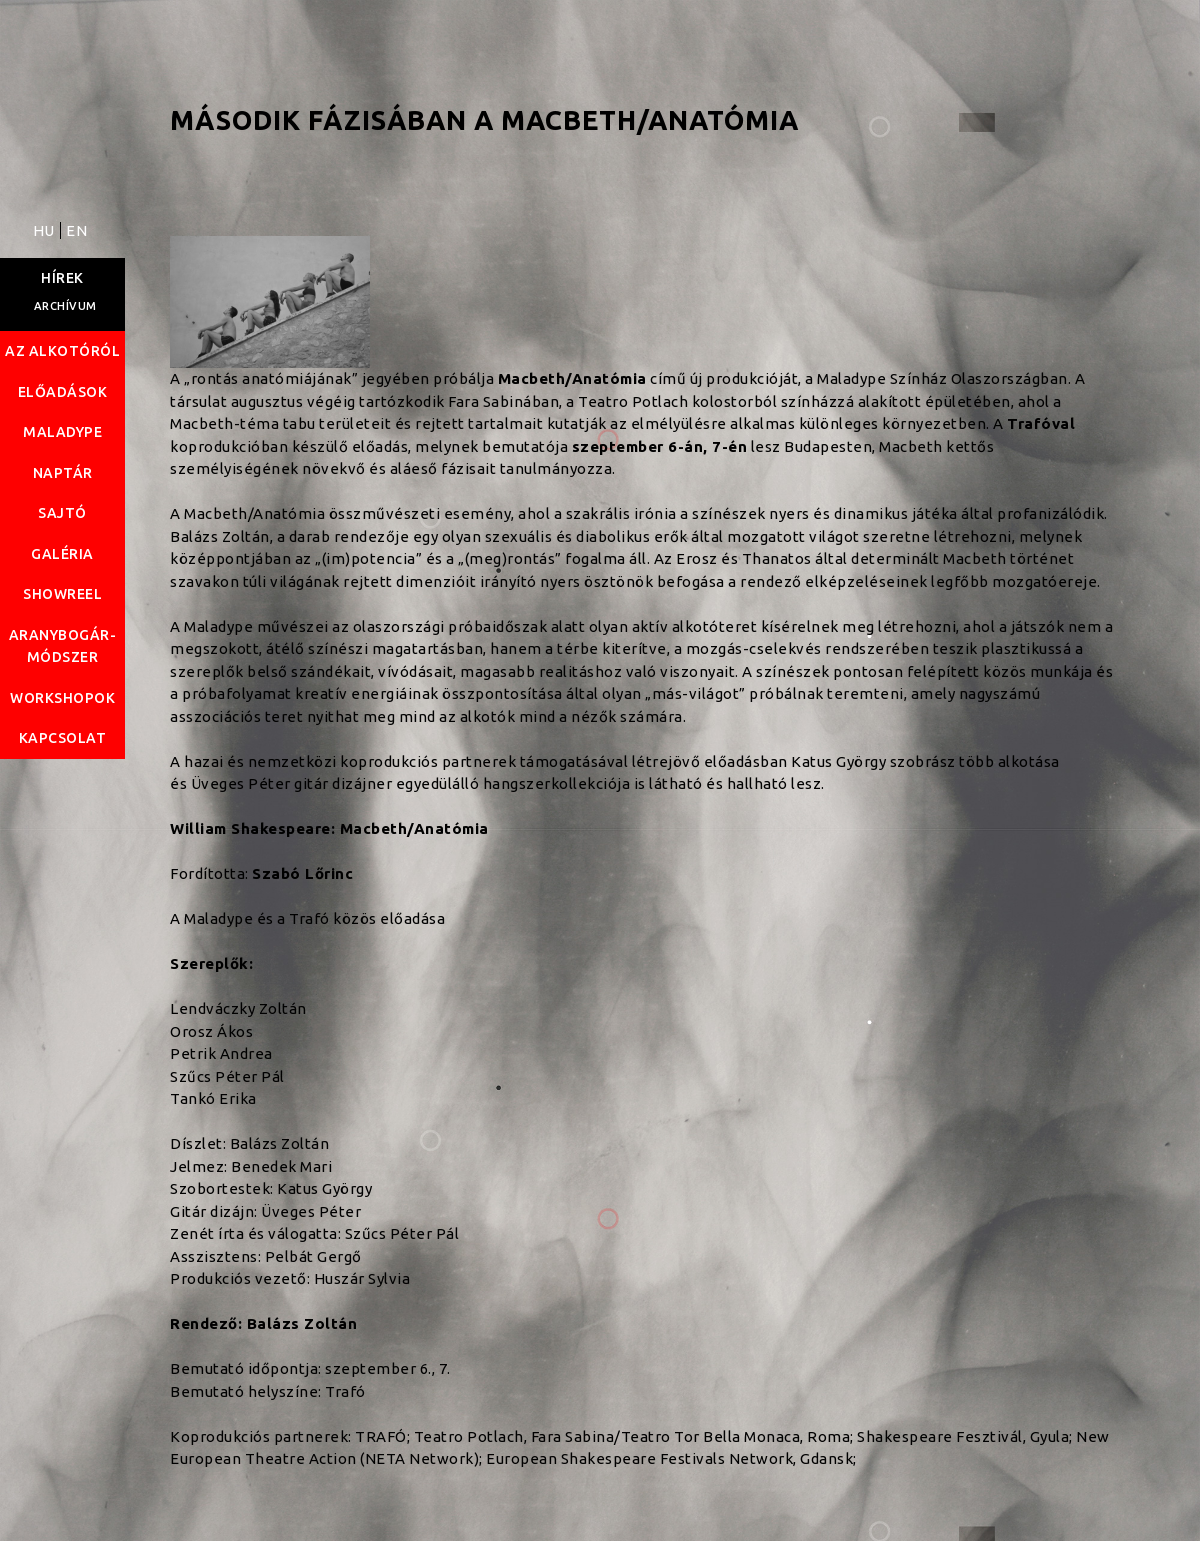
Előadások (63, 392)
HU (46, 230)
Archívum (65, 306)
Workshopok (62, 698)
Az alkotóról (62, 351)
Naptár (63, 473)
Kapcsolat (63, 738)
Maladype (62, 432)
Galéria (62, 554)
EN (76, 230)
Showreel (62, 594)
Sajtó (62, 513)
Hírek (62, 278)
